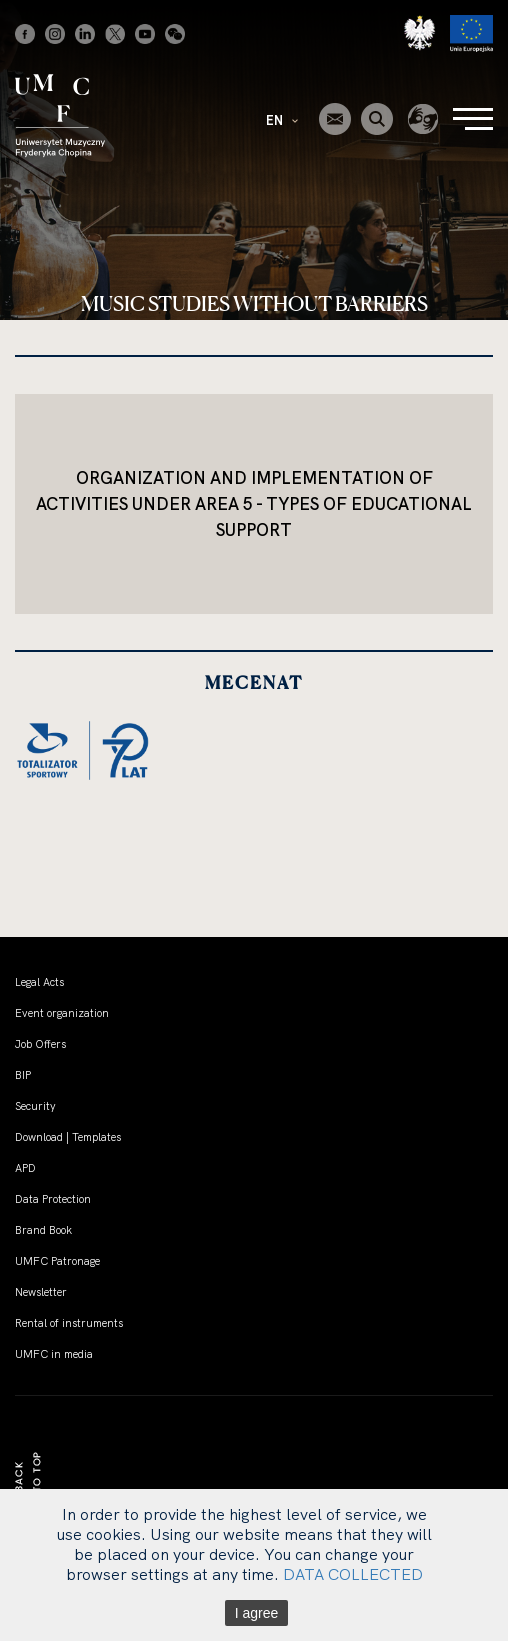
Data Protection (53, 1199)
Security (35, 1106)
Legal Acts (39, 982)
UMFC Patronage (57, 1261)
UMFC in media (54, 1354)
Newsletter (41, 1292)
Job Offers (40, 1044)
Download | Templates (68, 1137)
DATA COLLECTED (353, 1574)
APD (25, 1168)
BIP (23, 1075)
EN (282, 120)
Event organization (62, 1013)
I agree (257, 1613)
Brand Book (43, 1230)
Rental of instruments (69, 1323)
